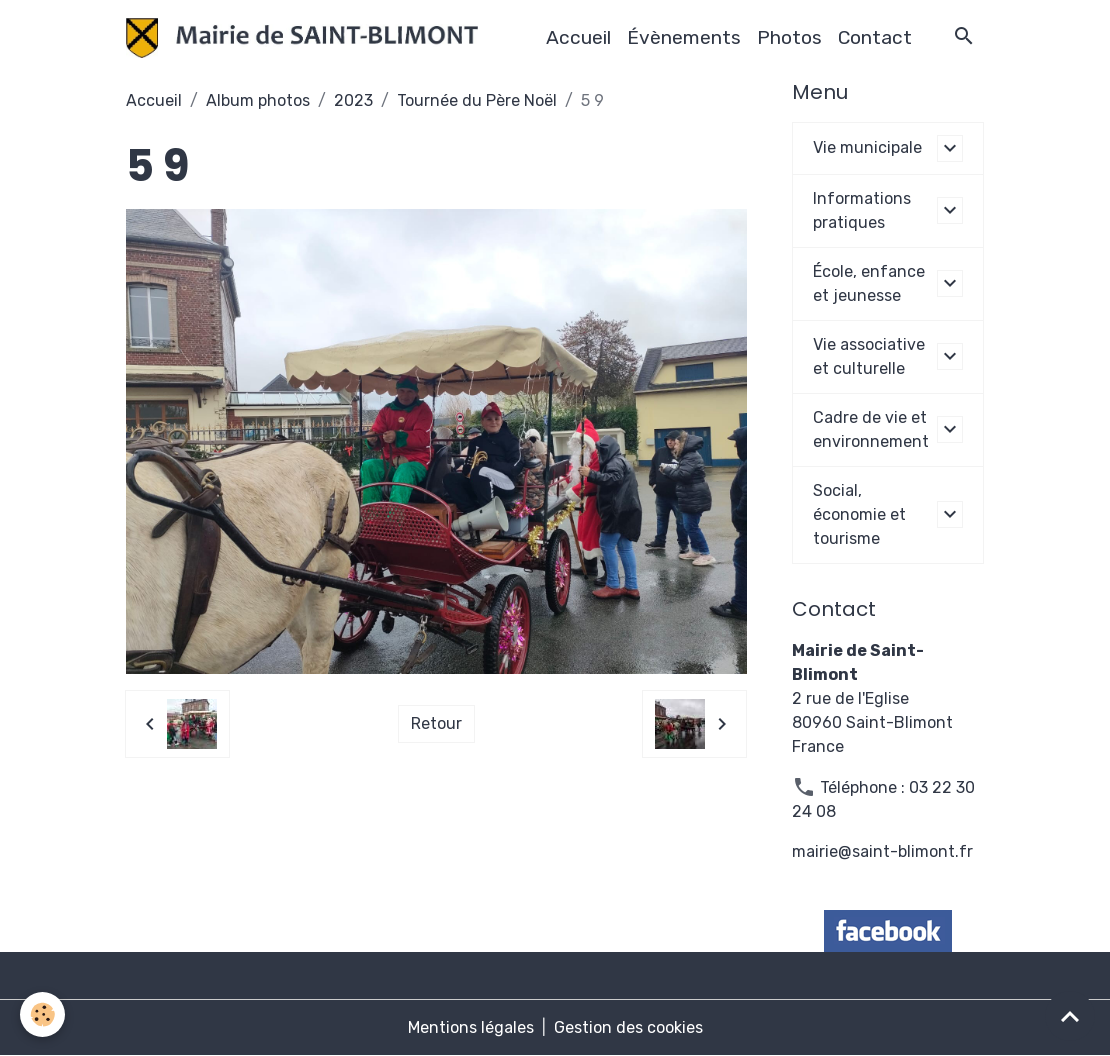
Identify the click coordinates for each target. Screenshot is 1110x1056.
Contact (875, 37)
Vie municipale (867, 147)
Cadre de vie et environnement (871, 429)
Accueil (578, 37)
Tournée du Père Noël (477, 100)
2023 (353, 100)
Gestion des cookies (628, 1027)
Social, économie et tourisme (859, 514)
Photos (789, 37)
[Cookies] (42, 1014)
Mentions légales (471, 1027)
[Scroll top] (1070, 1016)
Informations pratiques (862, 210)
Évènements (684, 37)
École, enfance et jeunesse (869, 283)
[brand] (306, 38)
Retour (436, 723)
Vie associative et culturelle (869, 356)
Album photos (258, 100)
